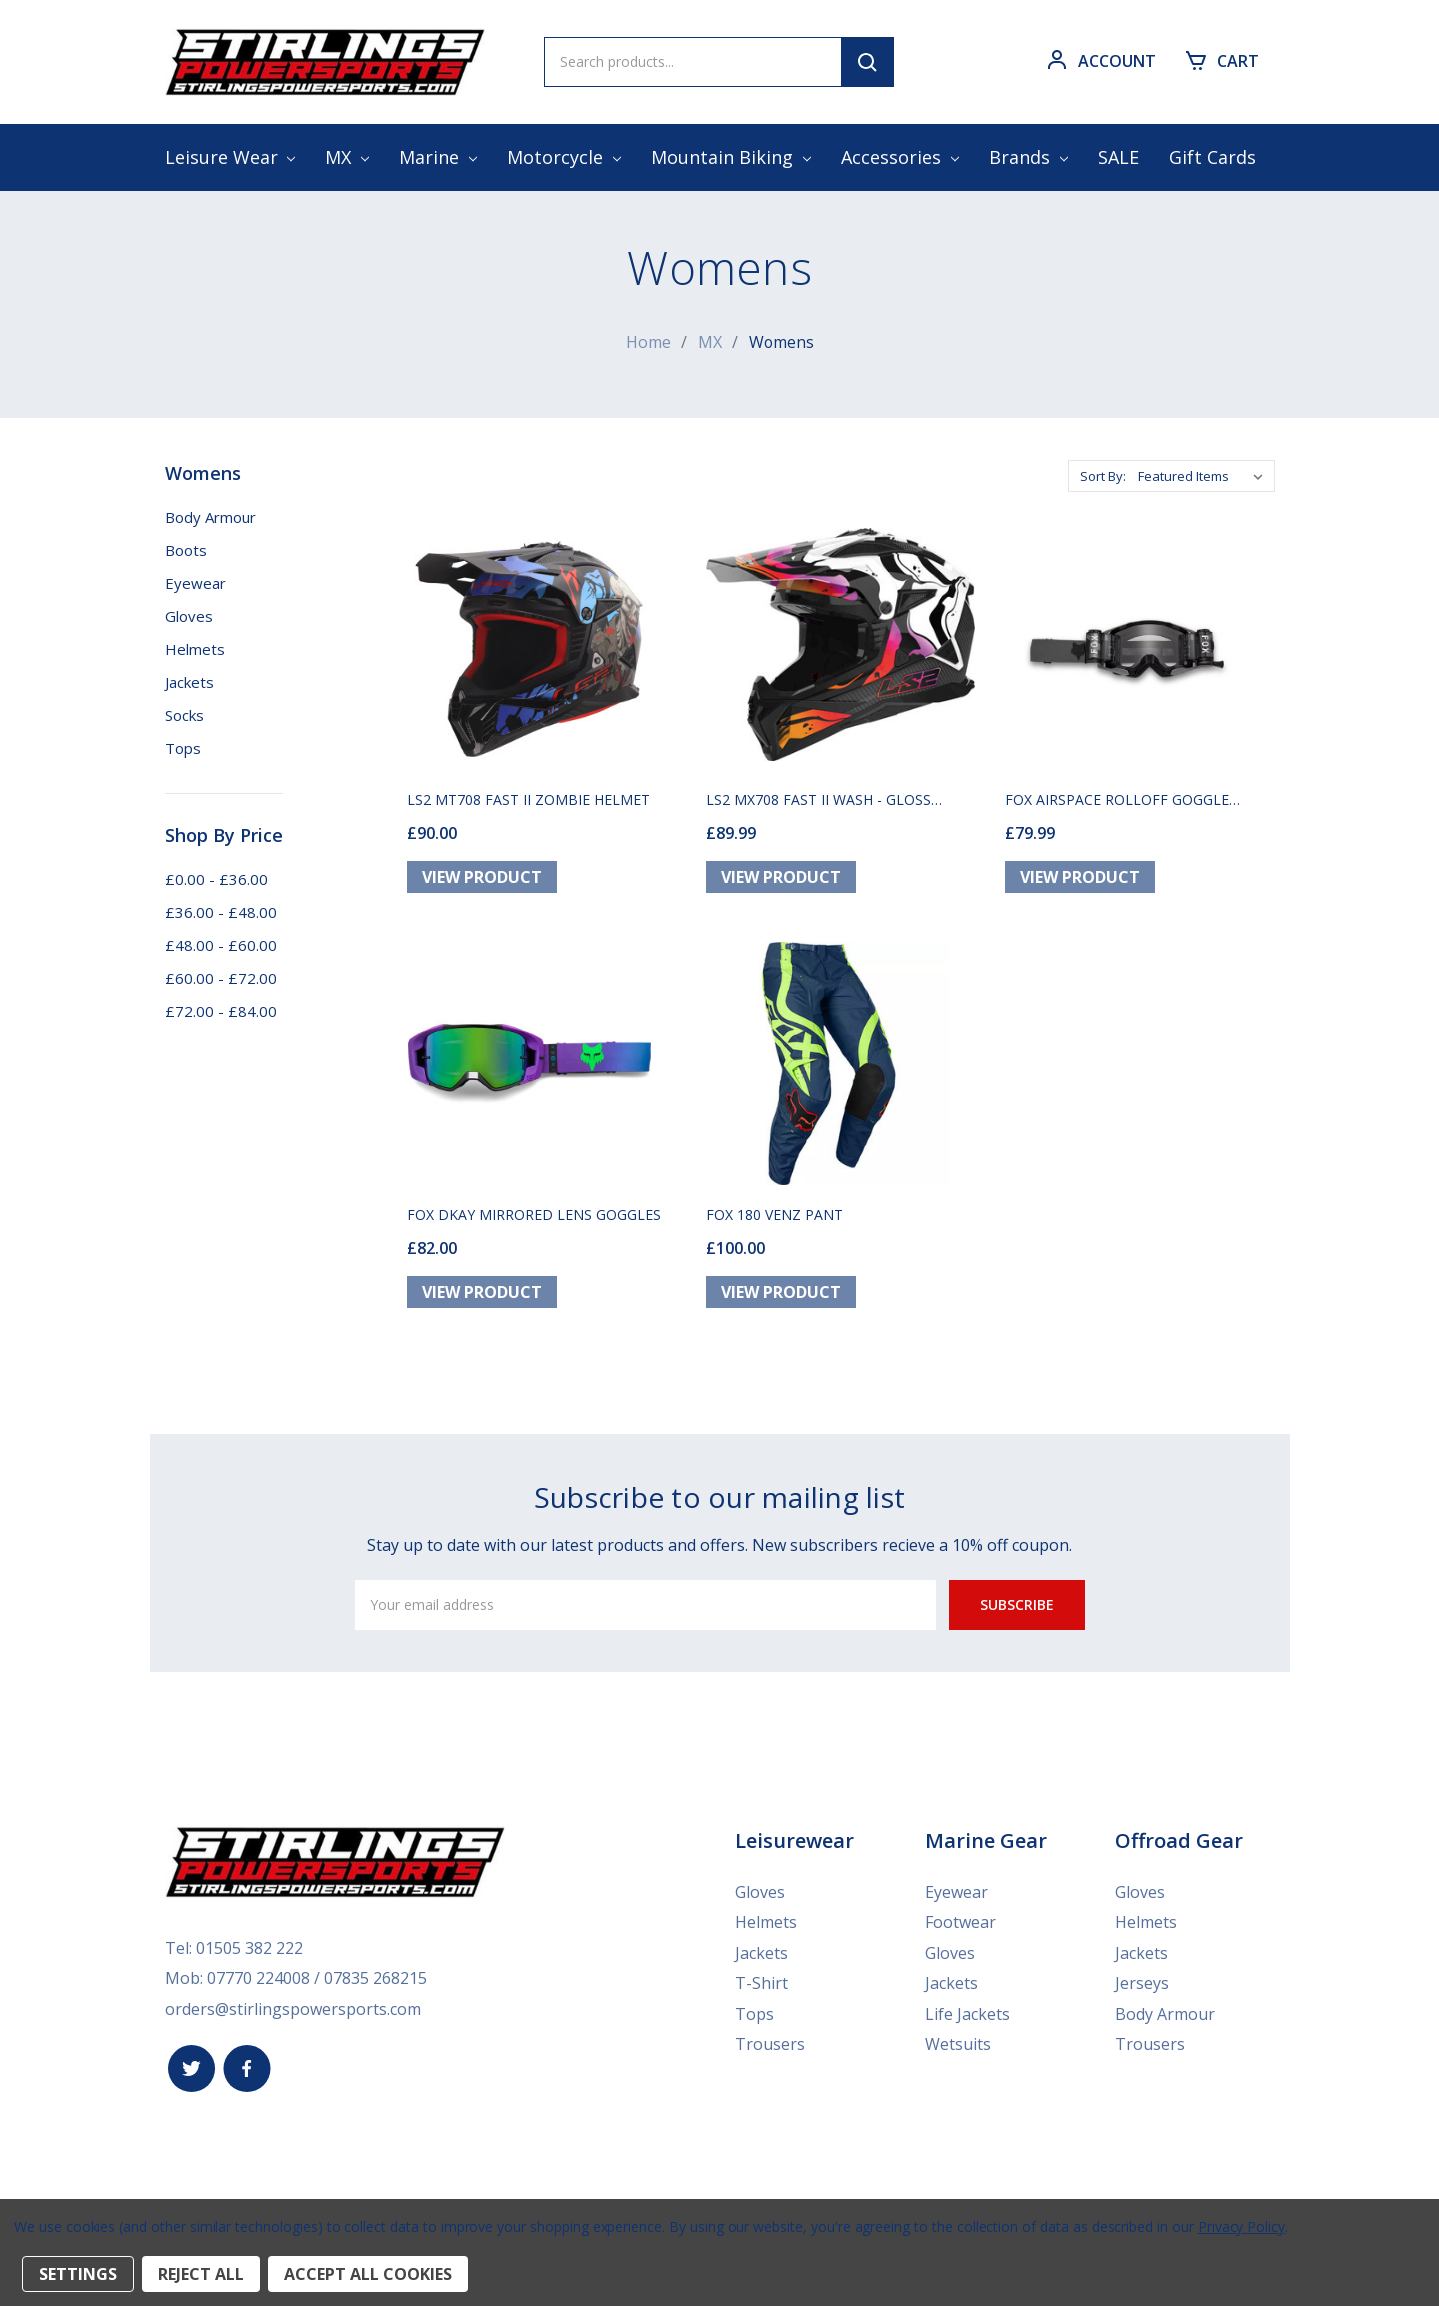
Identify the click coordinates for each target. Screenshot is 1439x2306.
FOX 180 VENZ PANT (774, 1218)
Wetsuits (958, 2046)
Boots (186, 549)
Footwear (960, 1926)
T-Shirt (761, 1986)
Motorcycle (564, 157)
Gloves (189, 615)
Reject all (201, 2274)
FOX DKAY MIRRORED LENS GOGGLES (534, 1218)
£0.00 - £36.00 (216, 878)
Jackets (189, 681)
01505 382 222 (249, 1951)
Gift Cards (1212, 157)
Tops (183, 747)
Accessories (900, 157)
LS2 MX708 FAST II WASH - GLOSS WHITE (818, 801)
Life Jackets (967, 2016)
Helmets (195, 648)
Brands (1028, 157)
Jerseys (1142, 1986)
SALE (1118, 157)
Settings (78, 2274)
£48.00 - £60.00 (221, 944)
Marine (438, 157)
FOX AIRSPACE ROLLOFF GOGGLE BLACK (1117, 801)
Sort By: (1103, 475)
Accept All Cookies (368, 2274)
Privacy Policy (1241, 2226)
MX (347, 157)
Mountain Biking (731, 157)
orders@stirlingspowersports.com (293, 2011)
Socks (184, 714)
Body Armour (210, 516)
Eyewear (195, 582)
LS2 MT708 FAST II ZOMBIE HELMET (528, 801)
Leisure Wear (230, 157)
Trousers (770, 2046)
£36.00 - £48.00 (221, 911)
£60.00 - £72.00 (221, 977)
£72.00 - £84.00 (221, 1010)
